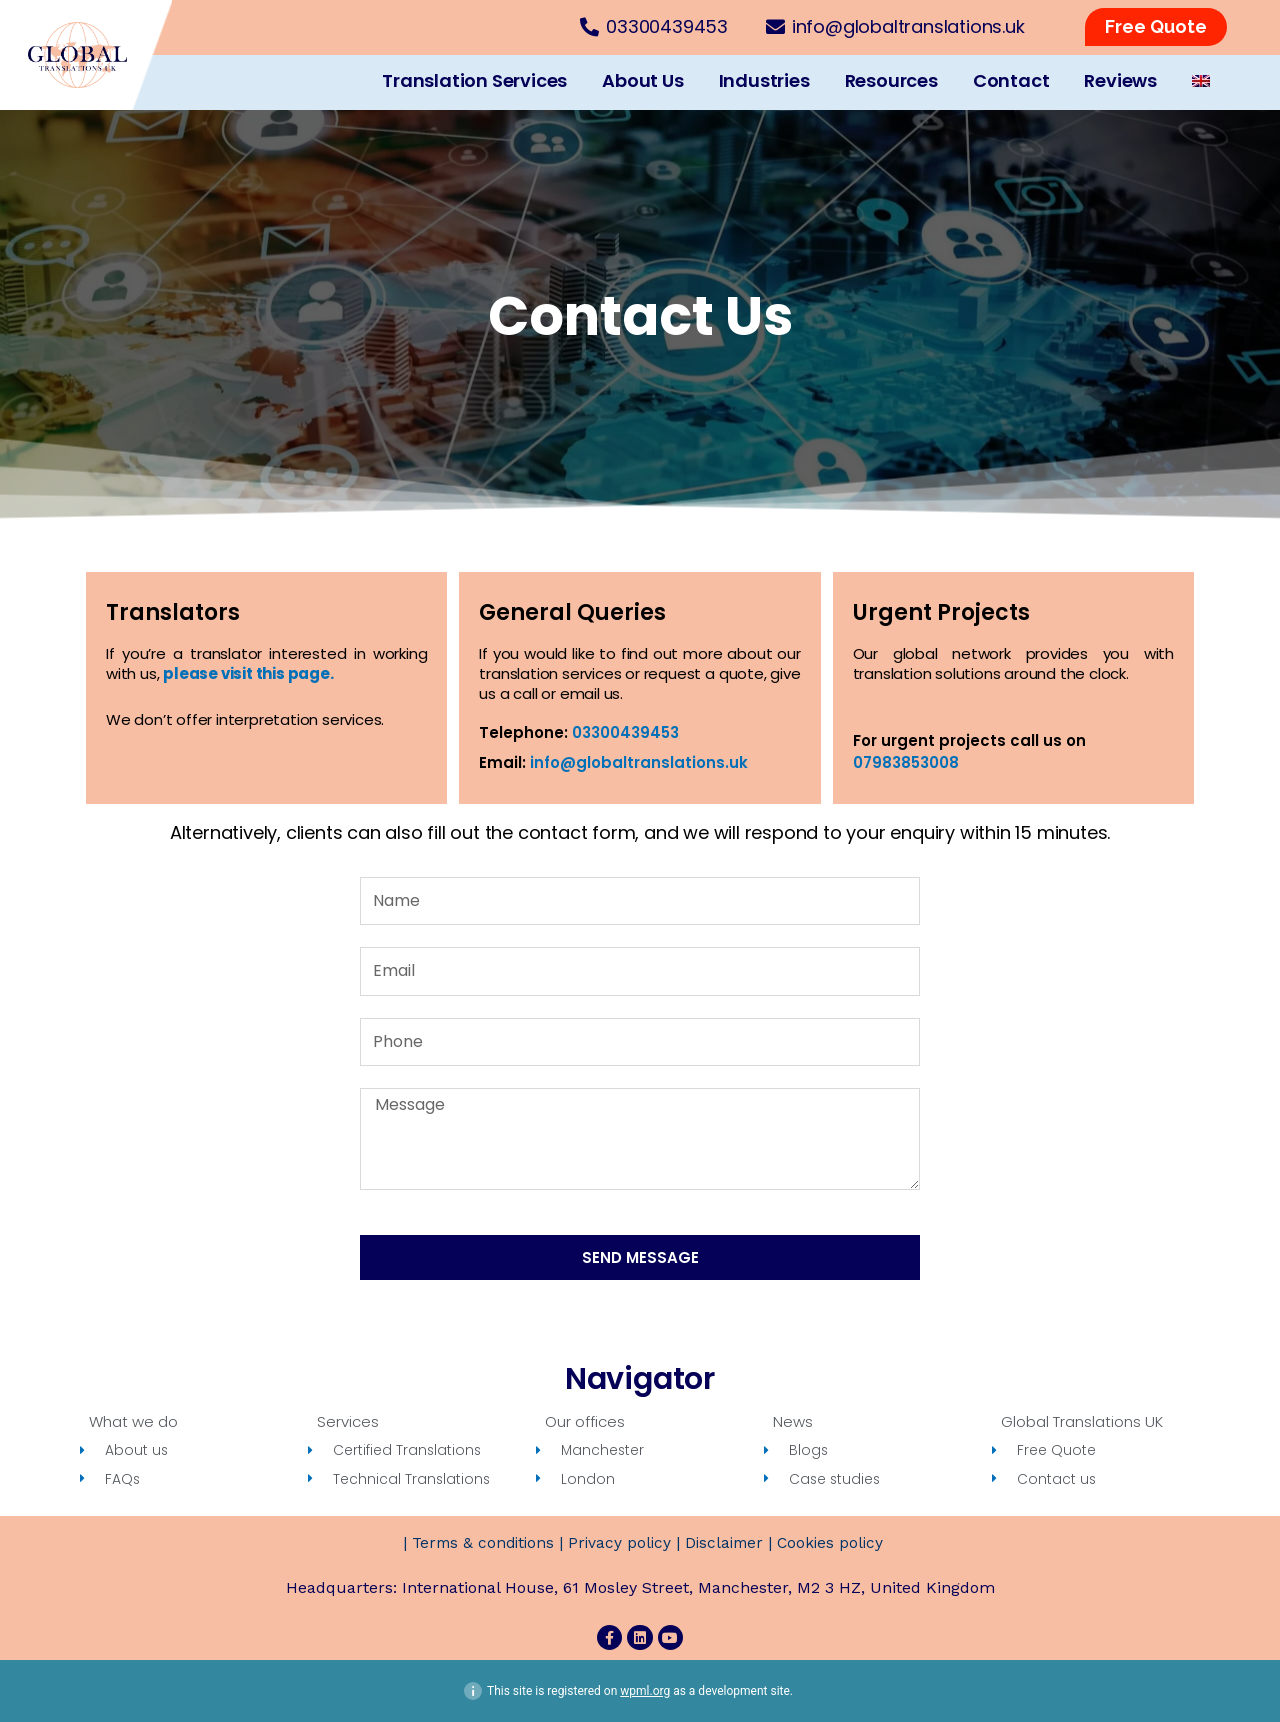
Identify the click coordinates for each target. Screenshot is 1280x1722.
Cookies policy (835, 1543)
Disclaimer (726, 1543)
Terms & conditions (478, 1543)
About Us (642, 80)
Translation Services (474, 80)
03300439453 (625, 732)
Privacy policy (618, 1543)
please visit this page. (248, 673)
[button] (1156, 27)
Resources (891, 80)
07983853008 (906, 762)
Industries (764, 80)
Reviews (1120, 80)
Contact (1011, 80)
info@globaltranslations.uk (639, 762)
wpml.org (645, 1691)
